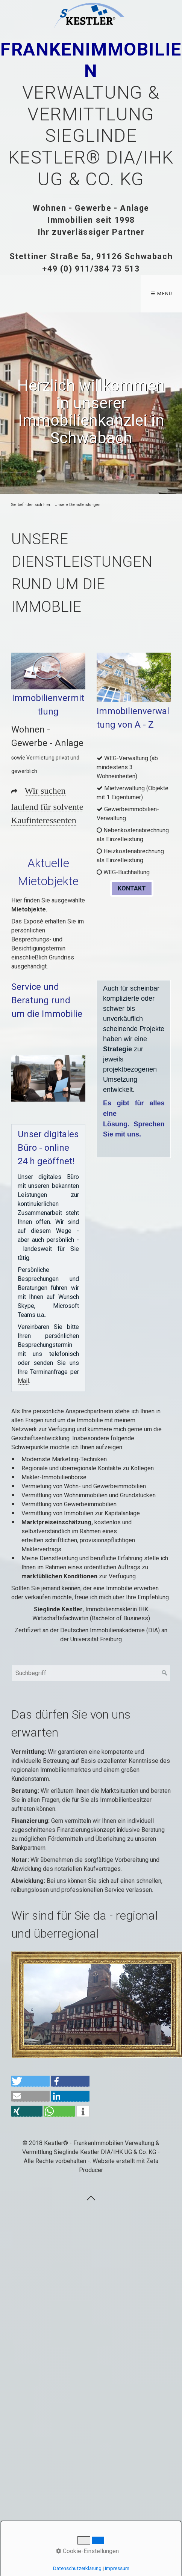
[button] (131, 888)
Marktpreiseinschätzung (56, 1522)
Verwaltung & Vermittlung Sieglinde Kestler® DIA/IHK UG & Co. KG (91, 114)
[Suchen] (165, 1673)
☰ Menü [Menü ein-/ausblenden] (162, 293)
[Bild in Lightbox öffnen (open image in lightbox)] (48, 671)
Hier (17, 900)
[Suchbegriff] (91, 1673)
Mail (23, 1380)
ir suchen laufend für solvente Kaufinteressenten (47, 805)
